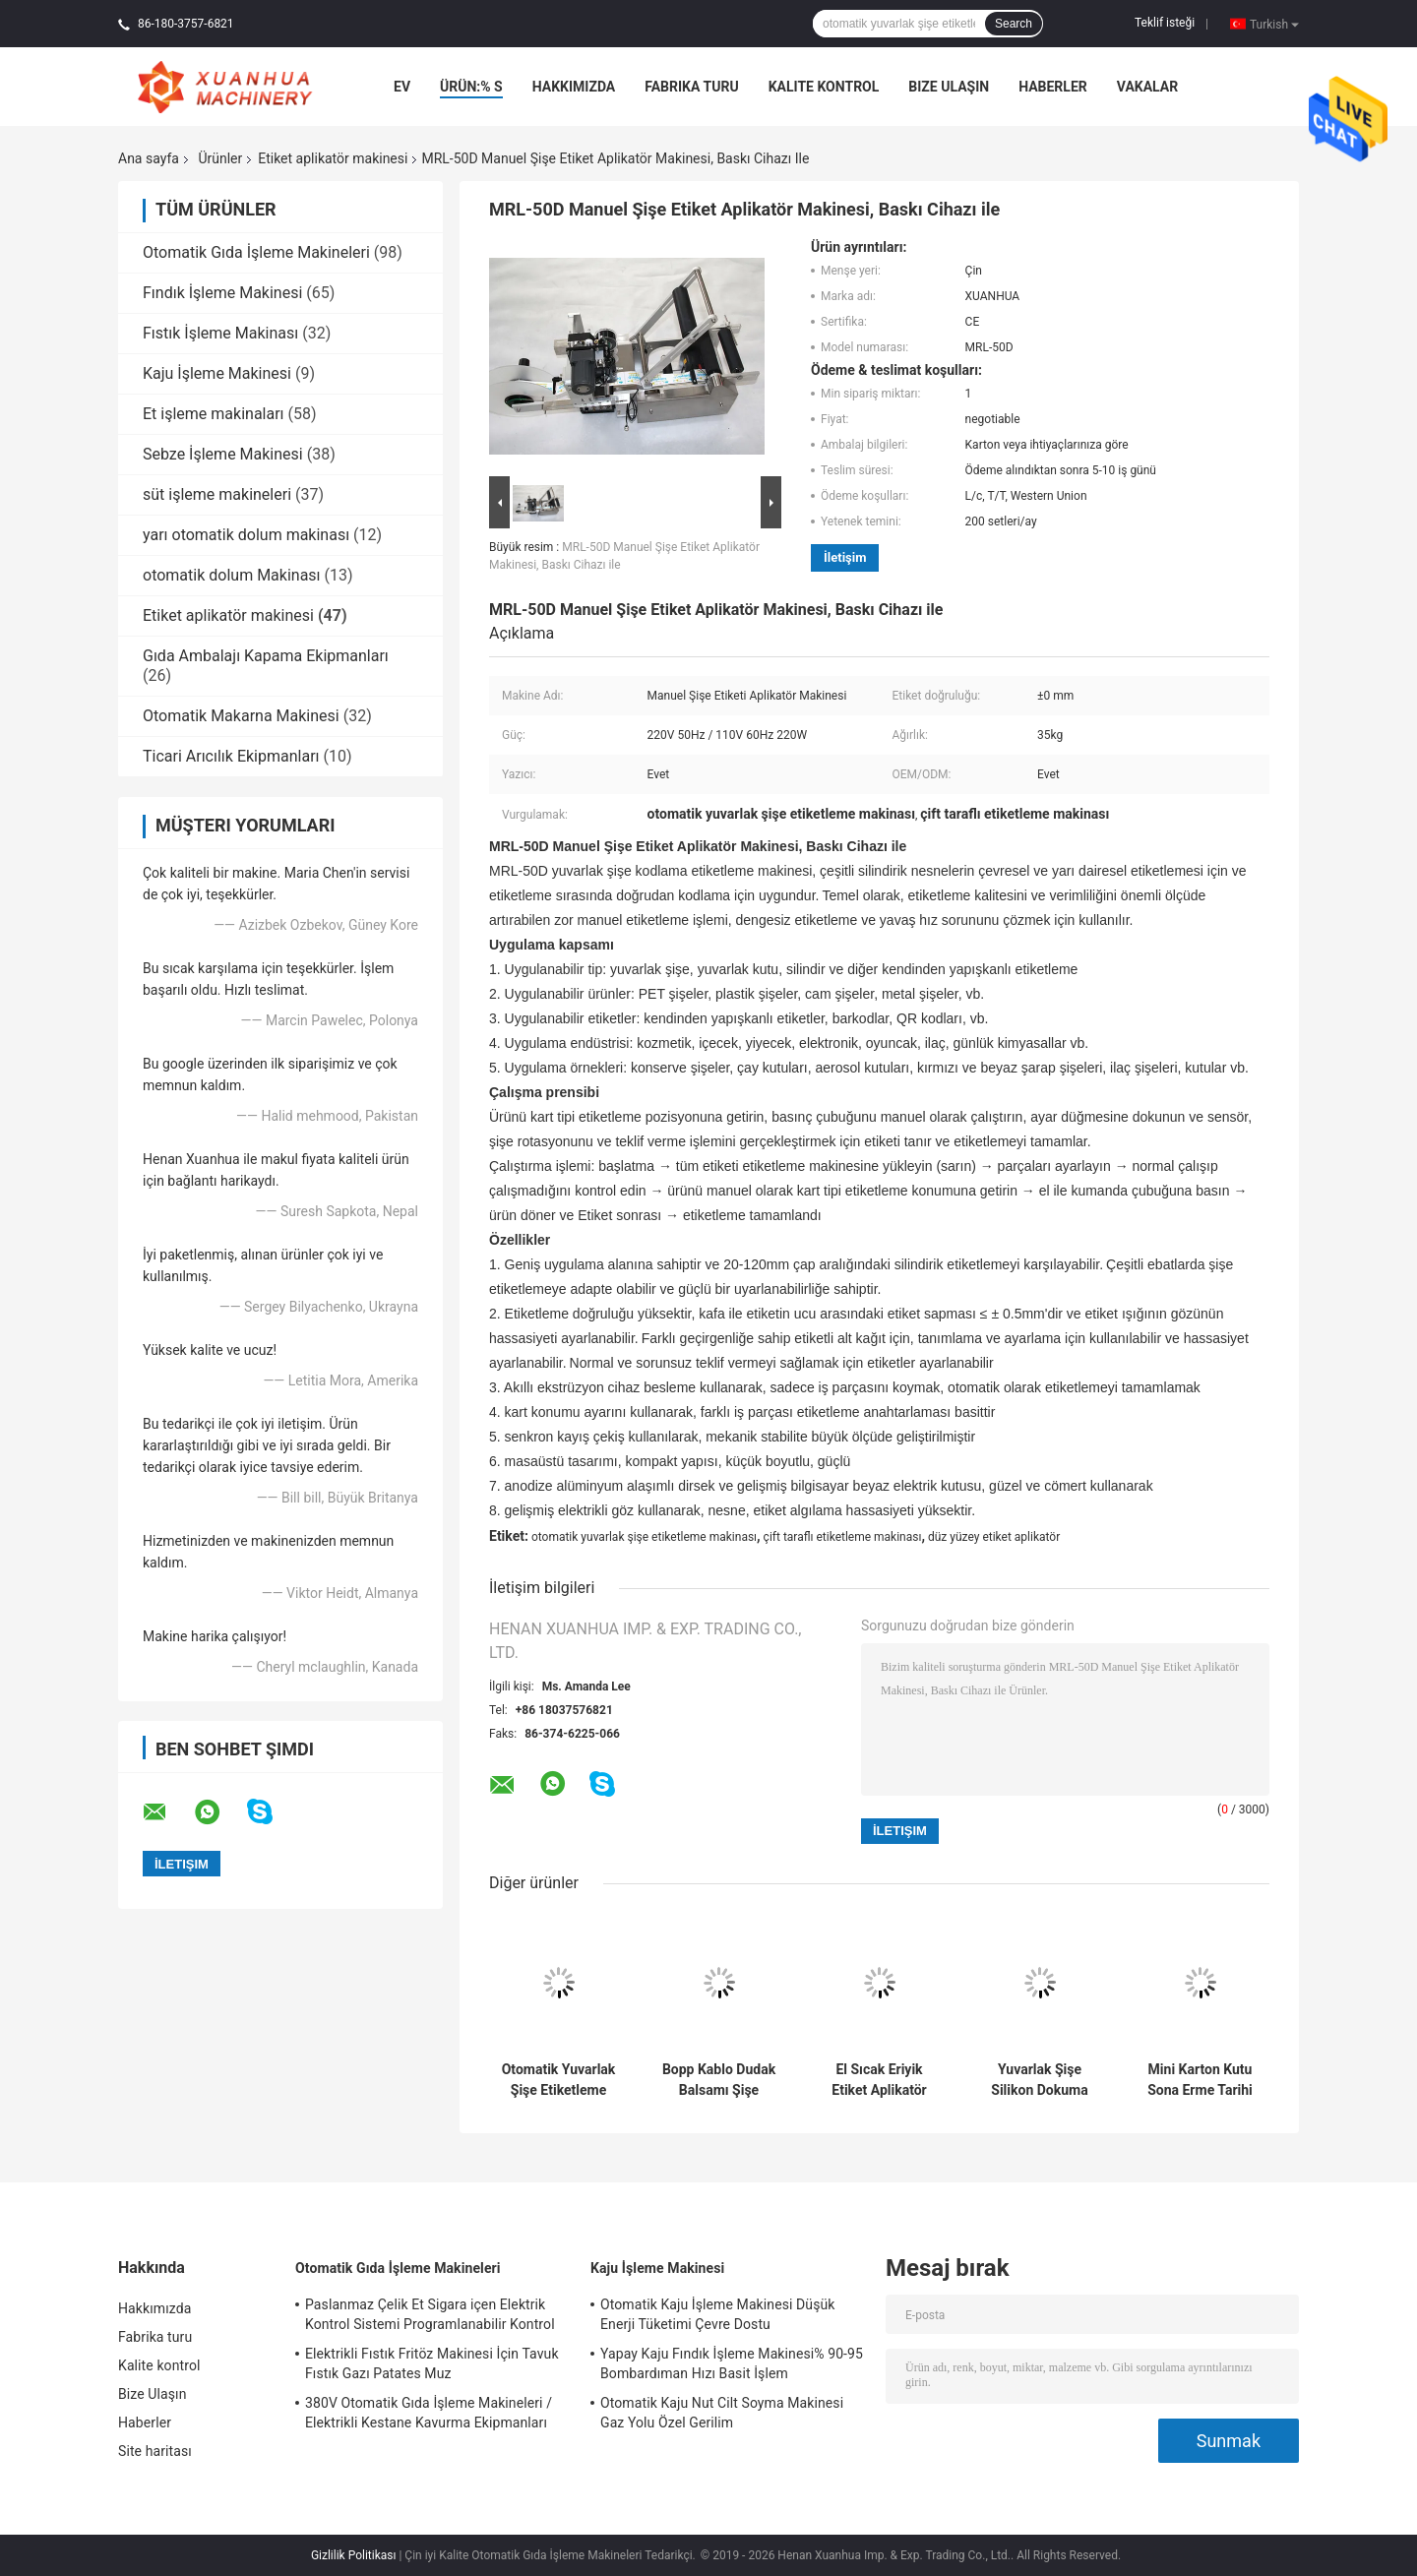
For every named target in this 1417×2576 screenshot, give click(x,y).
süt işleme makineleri (217, 494)
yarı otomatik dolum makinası (246, 534)
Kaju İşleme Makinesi (217, 373)
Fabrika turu (691, 86)
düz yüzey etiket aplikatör (994, 1537)
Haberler (1052, 86)
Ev (402, 86)
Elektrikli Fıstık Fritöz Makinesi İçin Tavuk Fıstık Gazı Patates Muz (432, 2363)
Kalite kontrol (824, 86)
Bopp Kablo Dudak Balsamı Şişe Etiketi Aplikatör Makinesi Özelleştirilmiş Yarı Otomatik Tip (718, 2080)
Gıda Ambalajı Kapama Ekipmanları (266, 655)
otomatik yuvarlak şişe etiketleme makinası (644, 1537)
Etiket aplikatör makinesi (332, 158)
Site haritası (155, 2451)
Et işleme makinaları (213, 413)
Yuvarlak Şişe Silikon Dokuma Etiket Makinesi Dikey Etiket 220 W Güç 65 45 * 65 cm (1039, 2080)
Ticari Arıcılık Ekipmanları (231, 756)
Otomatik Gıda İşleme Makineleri (256, 252)
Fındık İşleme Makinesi (222, 292)
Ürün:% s (471, 86)
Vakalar (1147, 86)
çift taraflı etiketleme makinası (843, 1537)
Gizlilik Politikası (354, 2555)
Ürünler (220, 158)
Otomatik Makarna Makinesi (241, 715)
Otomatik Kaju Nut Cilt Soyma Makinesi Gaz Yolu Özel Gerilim (721, 2412)
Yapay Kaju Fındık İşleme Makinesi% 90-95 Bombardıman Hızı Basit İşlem (731, 2363)
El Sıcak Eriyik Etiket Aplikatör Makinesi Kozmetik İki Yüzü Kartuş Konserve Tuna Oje (880, 2080)
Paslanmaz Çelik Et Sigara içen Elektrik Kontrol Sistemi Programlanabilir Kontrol (430, 2314)
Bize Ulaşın (948, 86)
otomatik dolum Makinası (232, 575)
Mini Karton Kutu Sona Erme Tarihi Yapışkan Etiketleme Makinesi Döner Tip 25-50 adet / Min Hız (1200, 2080)
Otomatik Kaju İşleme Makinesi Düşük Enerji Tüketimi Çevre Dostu (717, 2314)
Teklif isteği (1165, 23)
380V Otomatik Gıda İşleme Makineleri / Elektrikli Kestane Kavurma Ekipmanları (428, 2412)
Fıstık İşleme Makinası (220, 333)
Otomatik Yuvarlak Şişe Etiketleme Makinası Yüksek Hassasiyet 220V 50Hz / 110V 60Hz (559, 2080)
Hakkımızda (574, 86)
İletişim (845, 557)
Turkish (1274, 24)
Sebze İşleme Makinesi (223, 454)
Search (1013, 24)
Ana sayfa (148, 158)
